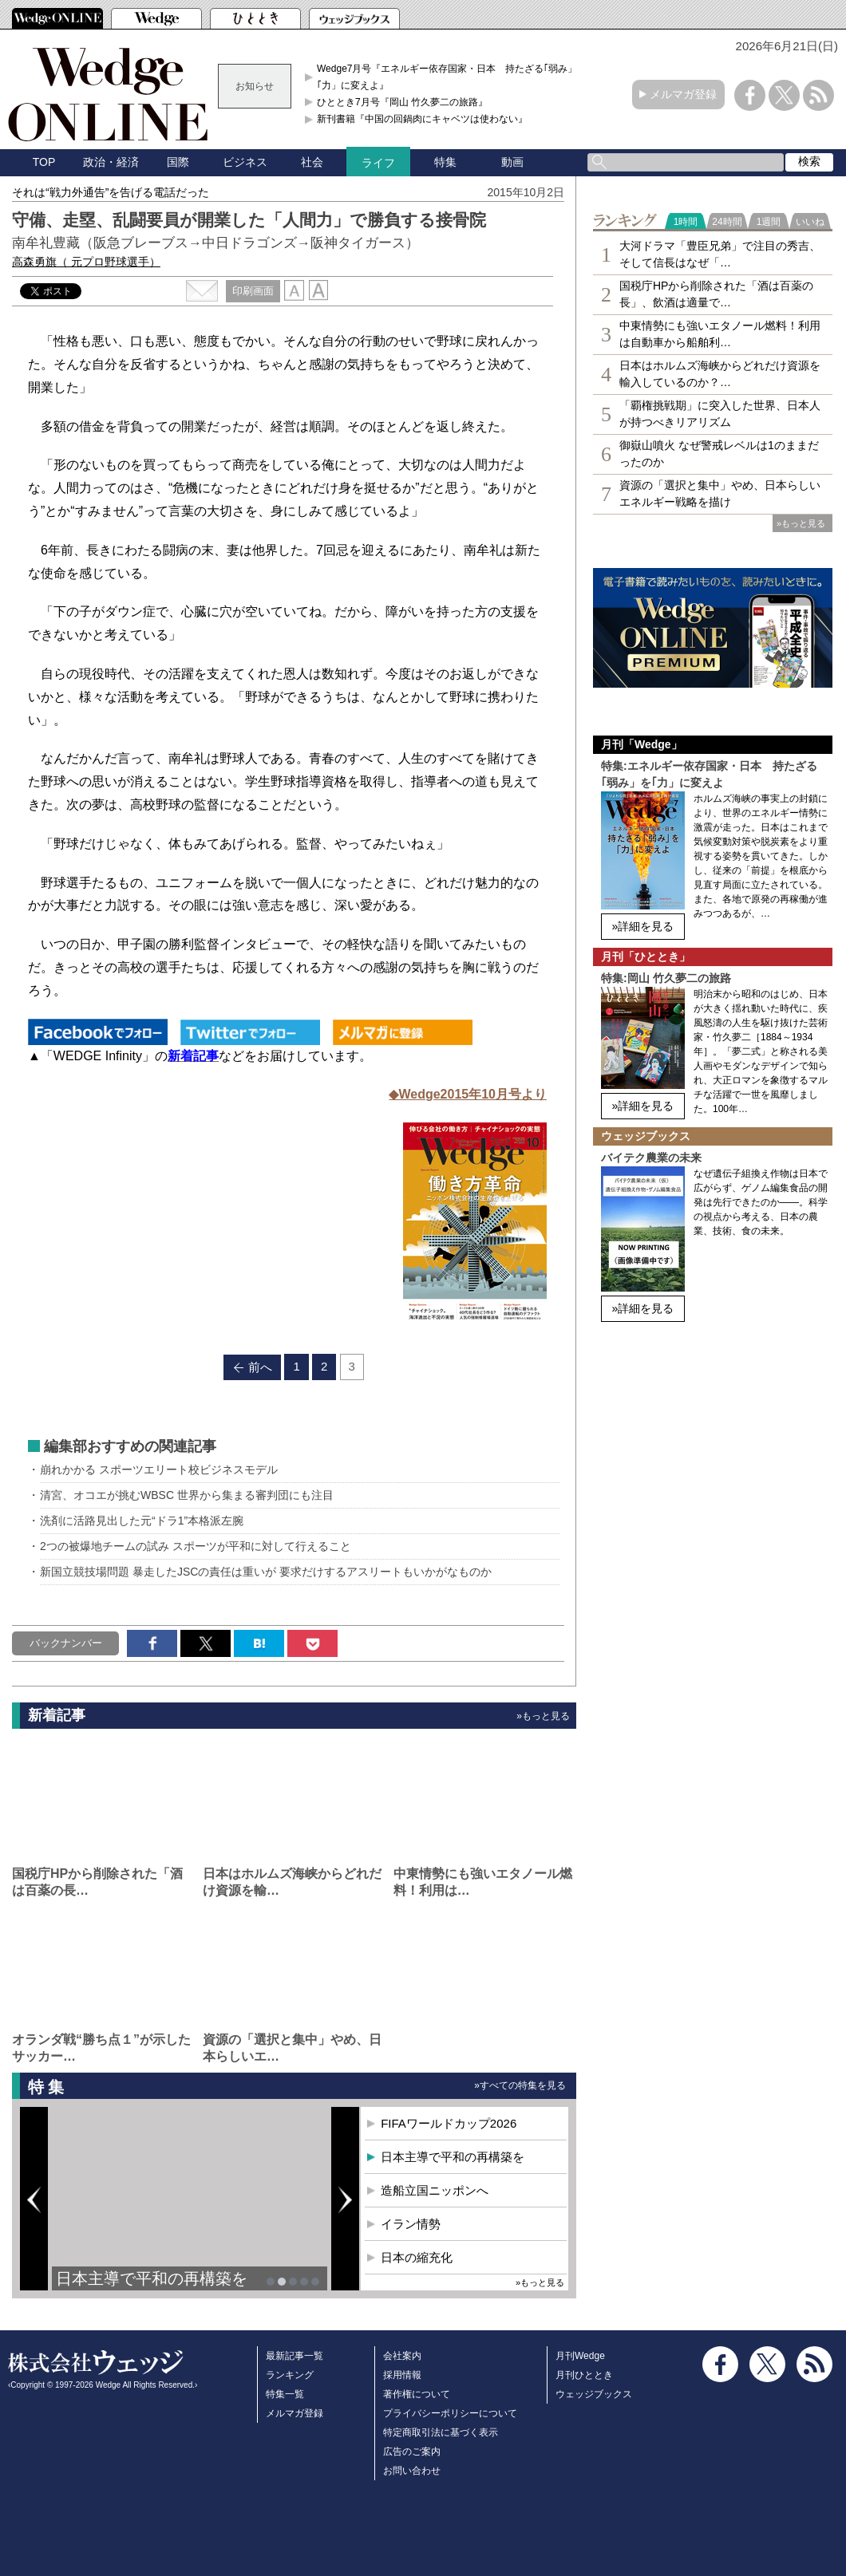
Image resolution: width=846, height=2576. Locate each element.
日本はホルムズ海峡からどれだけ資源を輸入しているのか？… (719, 374)
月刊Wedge (580, 2355)
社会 (312, 162)
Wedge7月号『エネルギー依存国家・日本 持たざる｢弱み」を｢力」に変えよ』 (452, 76)
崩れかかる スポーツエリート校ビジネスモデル (159, 1469)
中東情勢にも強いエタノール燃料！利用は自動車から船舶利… (719, 334)
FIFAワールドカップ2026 (448, 2123)
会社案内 (402, 2355)
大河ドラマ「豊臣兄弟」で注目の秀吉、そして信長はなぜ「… (719, 254)
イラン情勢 (411, 2224)
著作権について (416, 2394)
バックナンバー (66, 1643)
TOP (44, 162)
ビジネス (245, 162)
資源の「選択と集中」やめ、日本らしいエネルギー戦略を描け (719, 493)
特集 (445, 162)
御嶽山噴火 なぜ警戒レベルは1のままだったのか (719, 453)
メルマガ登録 (683, 94)
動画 (512, 162)
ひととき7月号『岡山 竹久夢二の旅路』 (402, 102)
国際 (178, 162)
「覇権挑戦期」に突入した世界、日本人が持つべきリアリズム (719, 413)
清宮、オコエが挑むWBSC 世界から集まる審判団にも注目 (187, 1495)
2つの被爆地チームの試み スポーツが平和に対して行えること (195, 1546)
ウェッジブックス (593, 2394)
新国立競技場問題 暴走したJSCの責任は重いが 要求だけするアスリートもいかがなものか (266, 1571)
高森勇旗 (86, 261)
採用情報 (402, 2375)
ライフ (378, 162)
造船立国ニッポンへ (434, 2190)
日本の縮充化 (417, 2257)
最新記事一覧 (294, 2355)
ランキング (290, 2375)
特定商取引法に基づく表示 (440, 2432)
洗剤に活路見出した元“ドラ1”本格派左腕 (141, 1520)
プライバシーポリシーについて (450, 2413)
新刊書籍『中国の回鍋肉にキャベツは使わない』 (422, 118)
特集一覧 (285, 2394)
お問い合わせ (412, 2470)
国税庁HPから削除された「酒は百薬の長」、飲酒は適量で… (716, 294)
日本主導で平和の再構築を (151, 2278)
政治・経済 (111, 162)
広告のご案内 (412, 2451)
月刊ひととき (584, 2375)
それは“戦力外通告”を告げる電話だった (110, 192)
